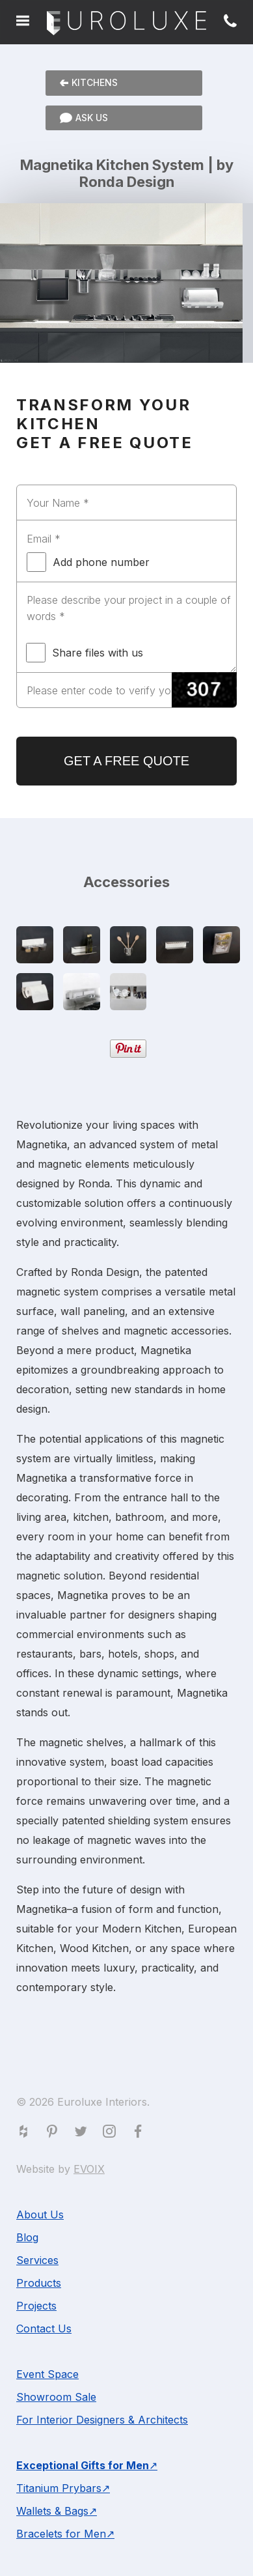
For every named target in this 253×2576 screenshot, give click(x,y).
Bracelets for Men (61, 2533)
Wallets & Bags (52, 2510)
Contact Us (44, 2328)
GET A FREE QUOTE (126, 761)
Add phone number (88, 562)
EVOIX (89, 2168)
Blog (27, 2237)
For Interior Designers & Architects (102, 2419)
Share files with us (84, 652)
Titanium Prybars (58, 2488)
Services (37, 2260)
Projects (36, 2305)
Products (38, 2282)
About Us (40, 2214)
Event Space (47, 2374)
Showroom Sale (56, 2396)
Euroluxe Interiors (126, 23)
